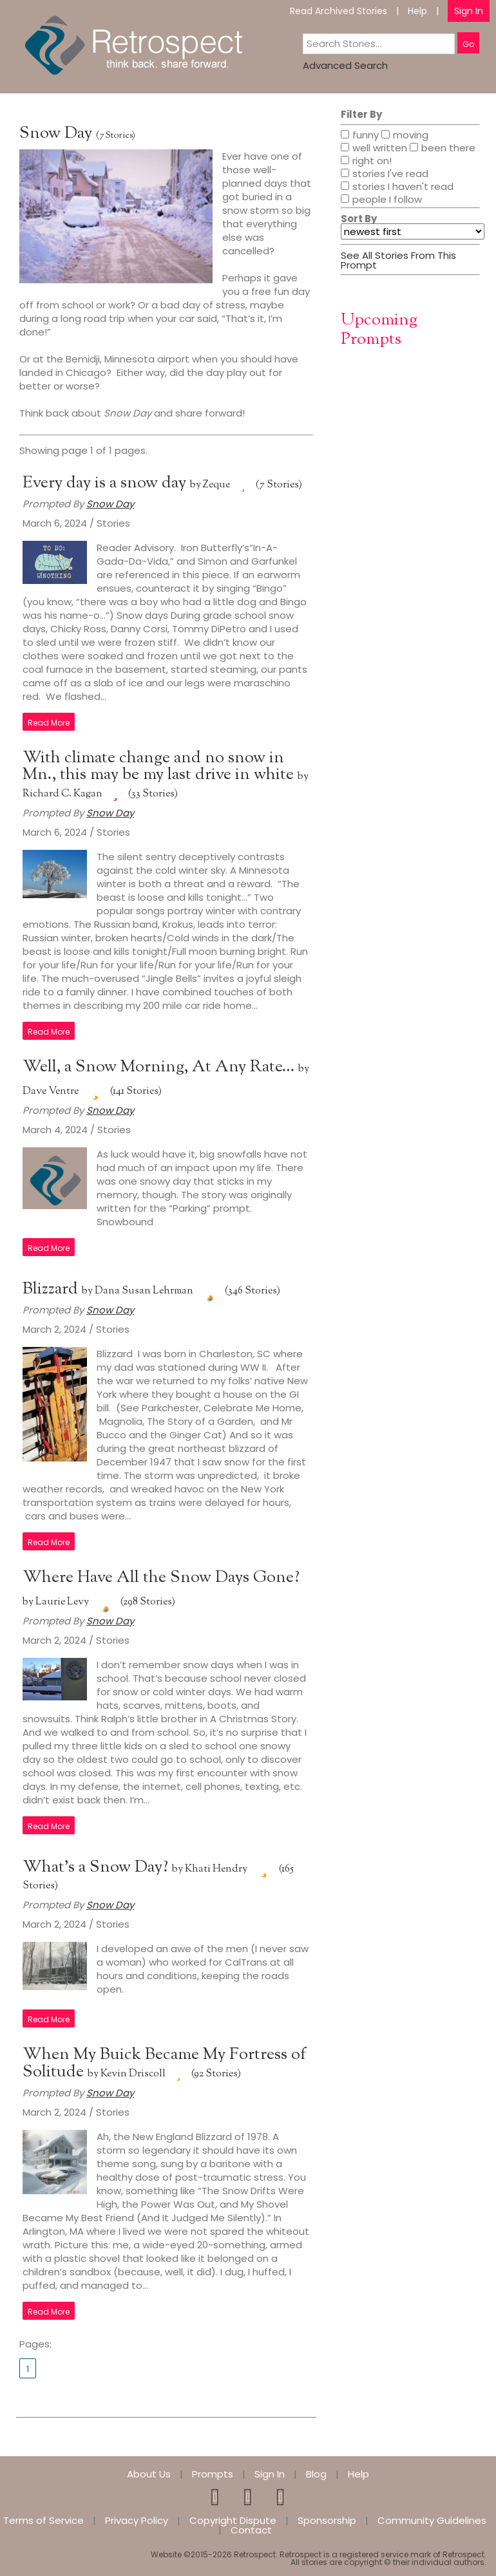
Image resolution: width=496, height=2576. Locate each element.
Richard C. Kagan (62, 794)
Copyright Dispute (232, 2520)
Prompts (212, 2474)
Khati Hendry (216, 1869)
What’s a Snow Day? (97, 1867)
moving (404, 136)
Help (417, 10)
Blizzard (52, 1289)
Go (468, 44)
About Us (149, 2474)
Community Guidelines (431, 2520)
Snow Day (55, 134)
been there (442, 149)
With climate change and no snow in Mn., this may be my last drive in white (160, 766)
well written (374, 149)
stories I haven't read (397, 187)
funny (360, 136)
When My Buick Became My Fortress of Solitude (164, 2063)
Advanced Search (345, 65)
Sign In (468, 11)
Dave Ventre (51, 1091)
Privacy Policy (136, 2520)
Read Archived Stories (338, 10)
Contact (251, 2530)
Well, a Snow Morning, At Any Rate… (160, 1067)
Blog (316, 2474)
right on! (366, 161)
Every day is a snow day (106, 483)
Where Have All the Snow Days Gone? (161, 1578)
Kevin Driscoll (133, 2074)
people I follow (381, 200)
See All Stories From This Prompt (398, 260)
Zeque (216, 485)
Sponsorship (327, 2520)
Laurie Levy (62, 1602)
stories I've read (384, 174)
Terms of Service (43, 2520)
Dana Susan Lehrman (144, 1291)
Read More (49, 722)
